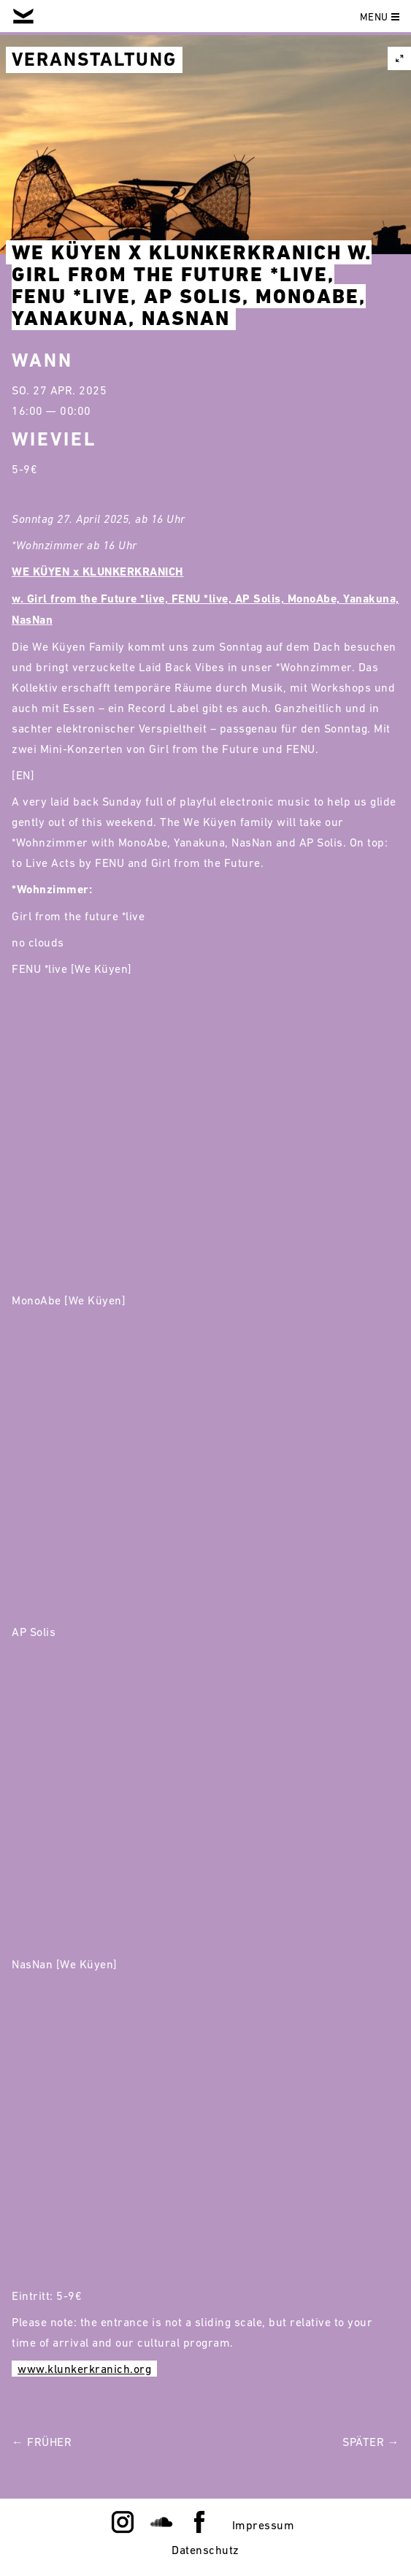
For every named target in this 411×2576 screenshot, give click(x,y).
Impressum (263, 2524)
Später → (370, 2441)
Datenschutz (205, 2549)
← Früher (42, 2441)
